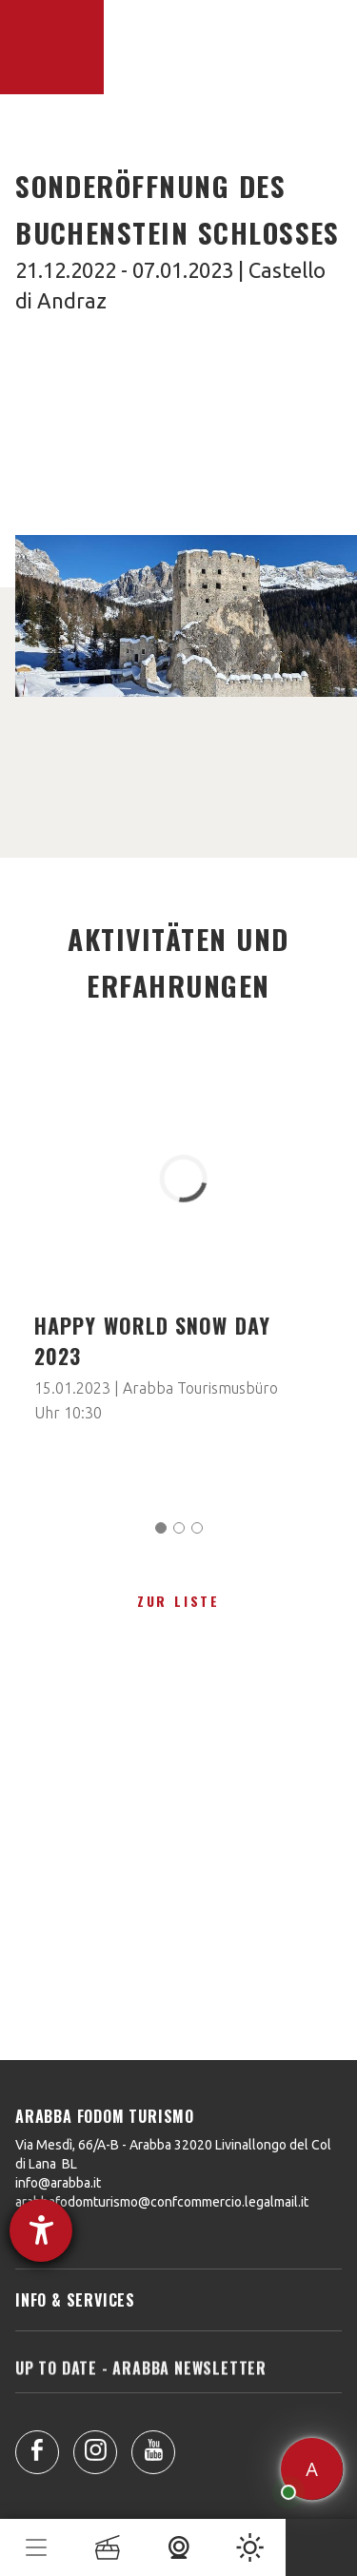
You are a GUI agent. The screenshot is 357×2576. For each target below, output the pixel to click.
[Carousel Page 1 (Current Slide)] (161, 1528)
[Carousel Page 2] (179, 1528)
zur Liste (178, 1601)
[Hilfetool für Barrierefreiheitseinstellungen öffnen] (41, 2230)
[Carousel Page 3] (197, 1528)
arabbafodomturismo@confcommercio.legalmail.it (161, 2201)
